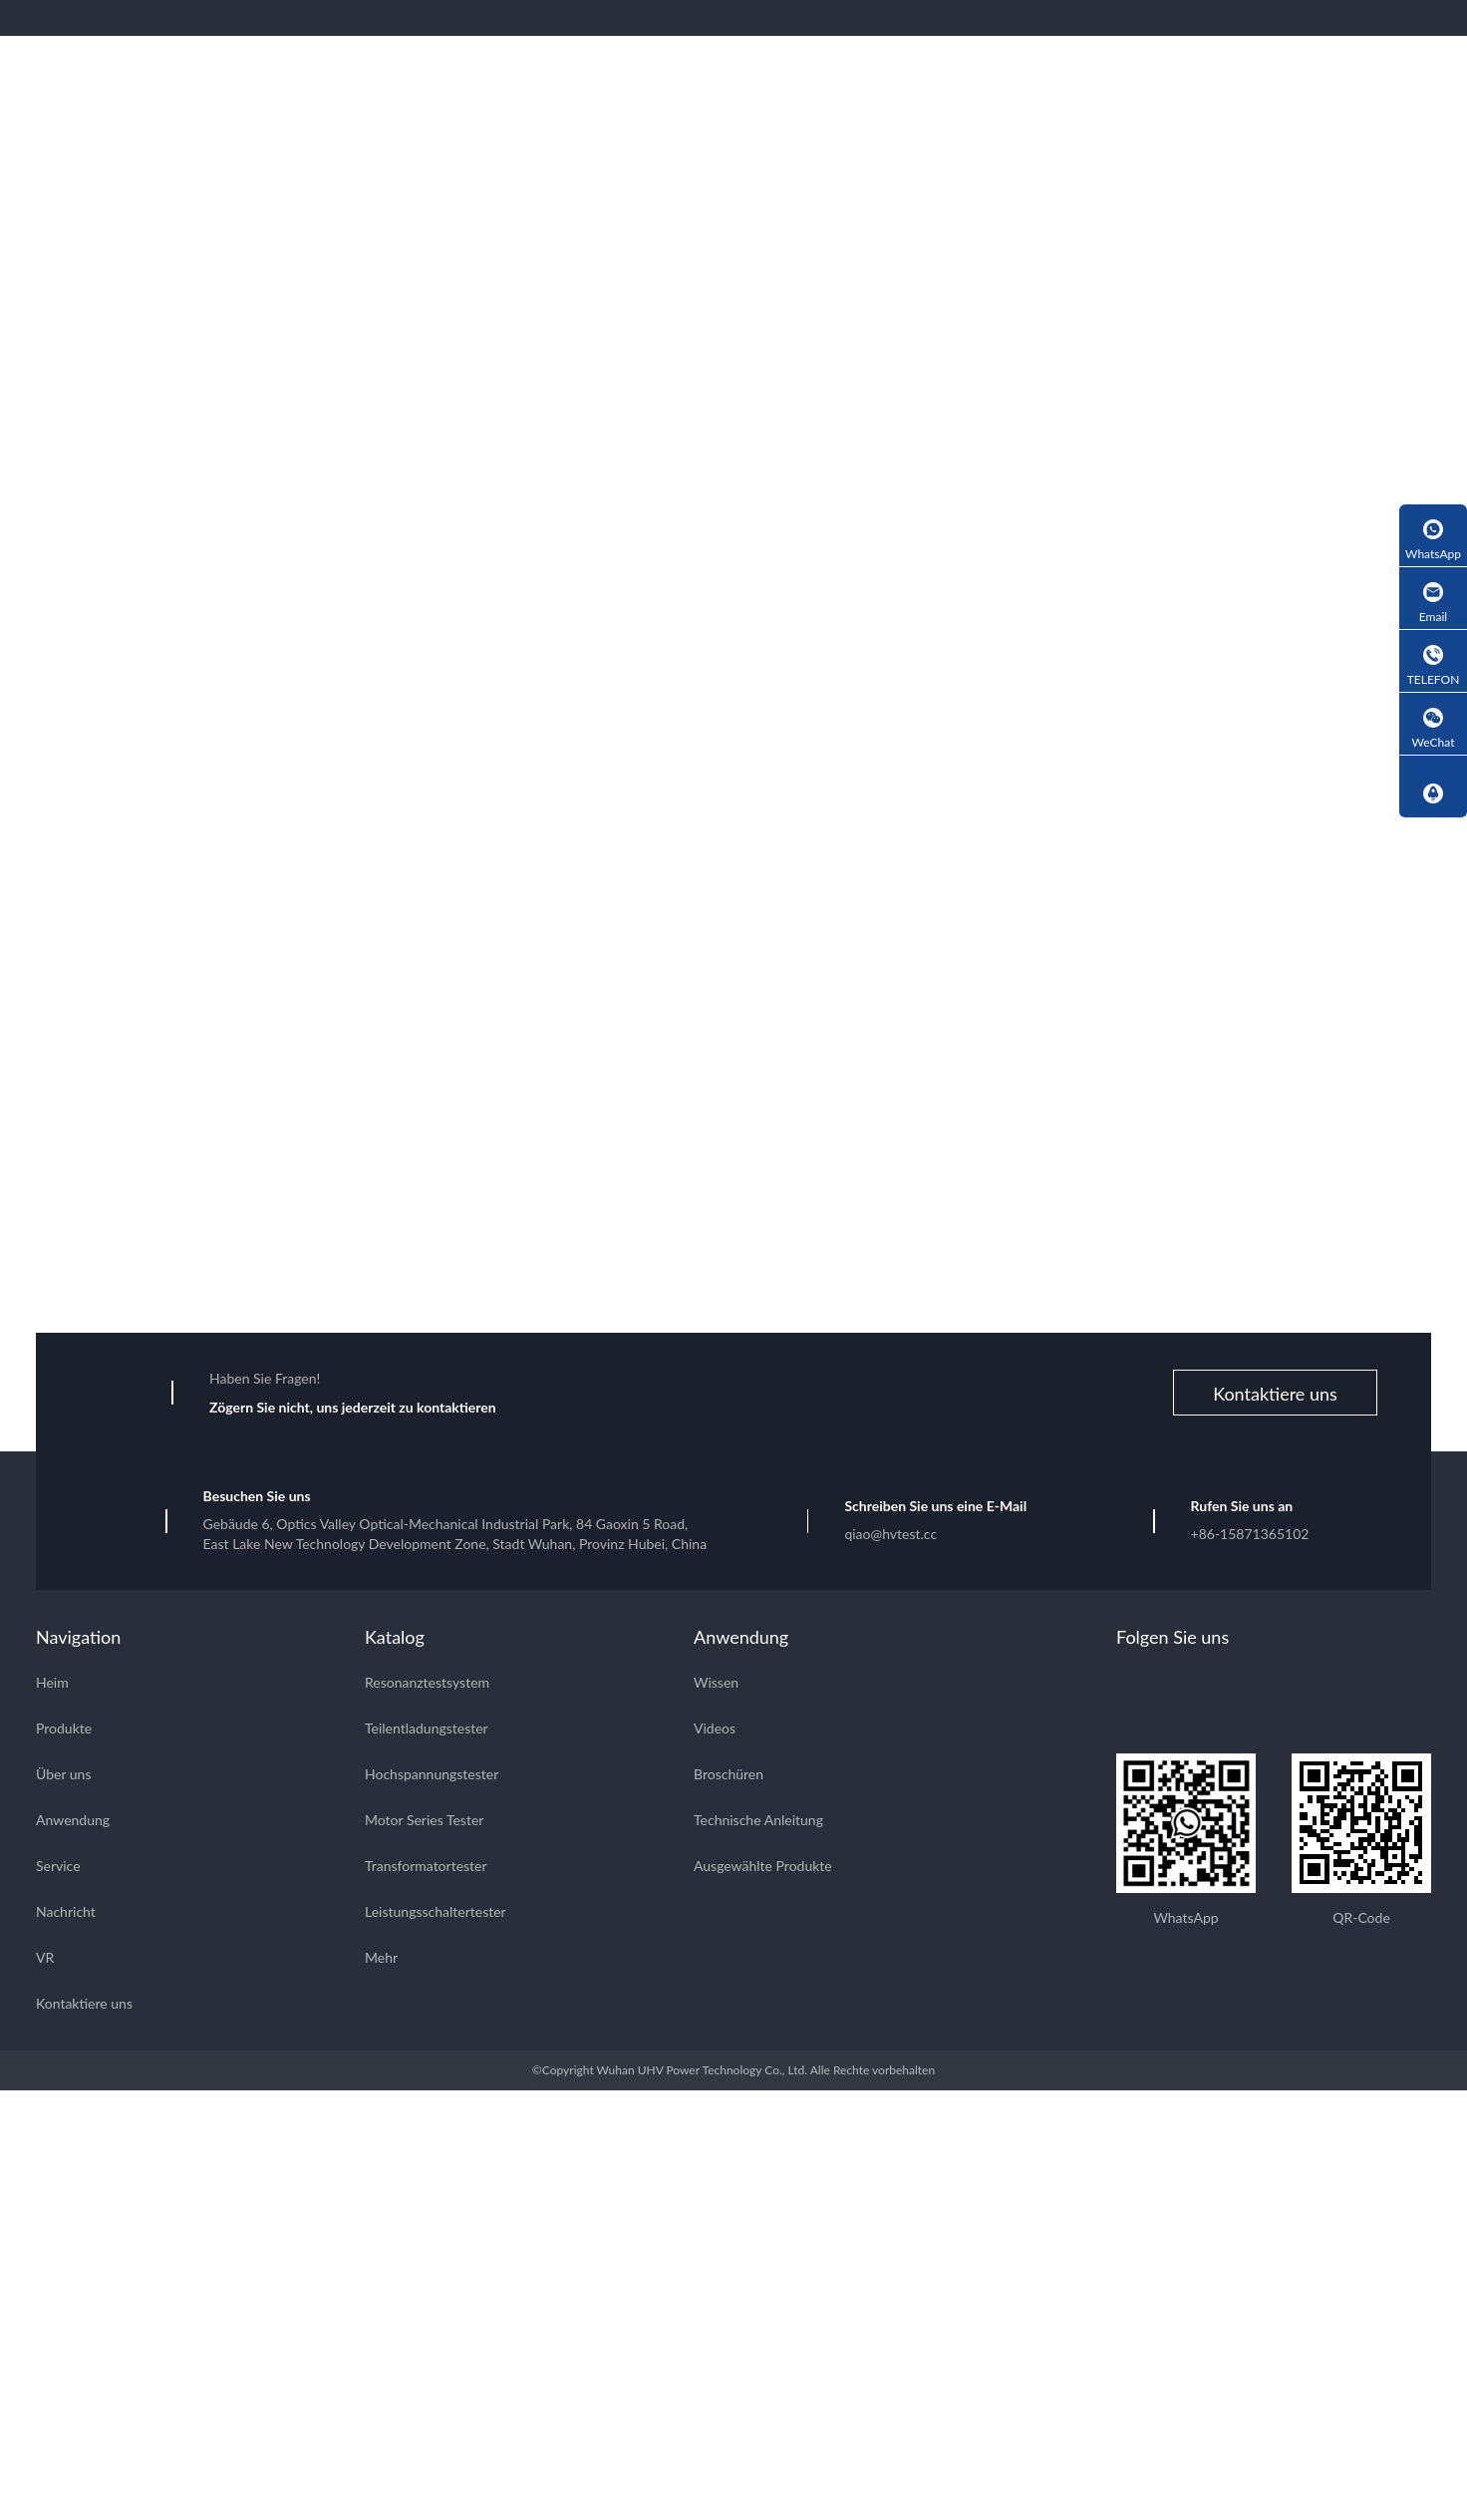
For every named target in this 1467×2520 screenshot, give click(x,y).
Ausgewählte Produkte (763, 1868)
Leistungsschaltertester (435, 1914)
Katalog (395, 1640)
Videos (714, 1731)
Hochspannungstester (431, 1776)
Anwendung (73, 1822)
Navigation (78, 1640)
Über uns (63, 1776)
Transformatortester (426, 1868)
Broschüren (728, 1776)
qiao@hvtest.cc (890, 1536)
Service (58, 1868)
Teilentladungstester (426, 1731)
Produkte (64, 1731)
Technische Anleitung (758, 1822)
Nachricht (66, 1914)
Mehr (381, 1960)
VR (45, 1960)
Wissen (716, 1685)
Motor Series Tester (424, 1822)
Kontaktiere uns (1275, 1397)
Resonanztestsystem (427, 1685)
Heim (52, 1685)
